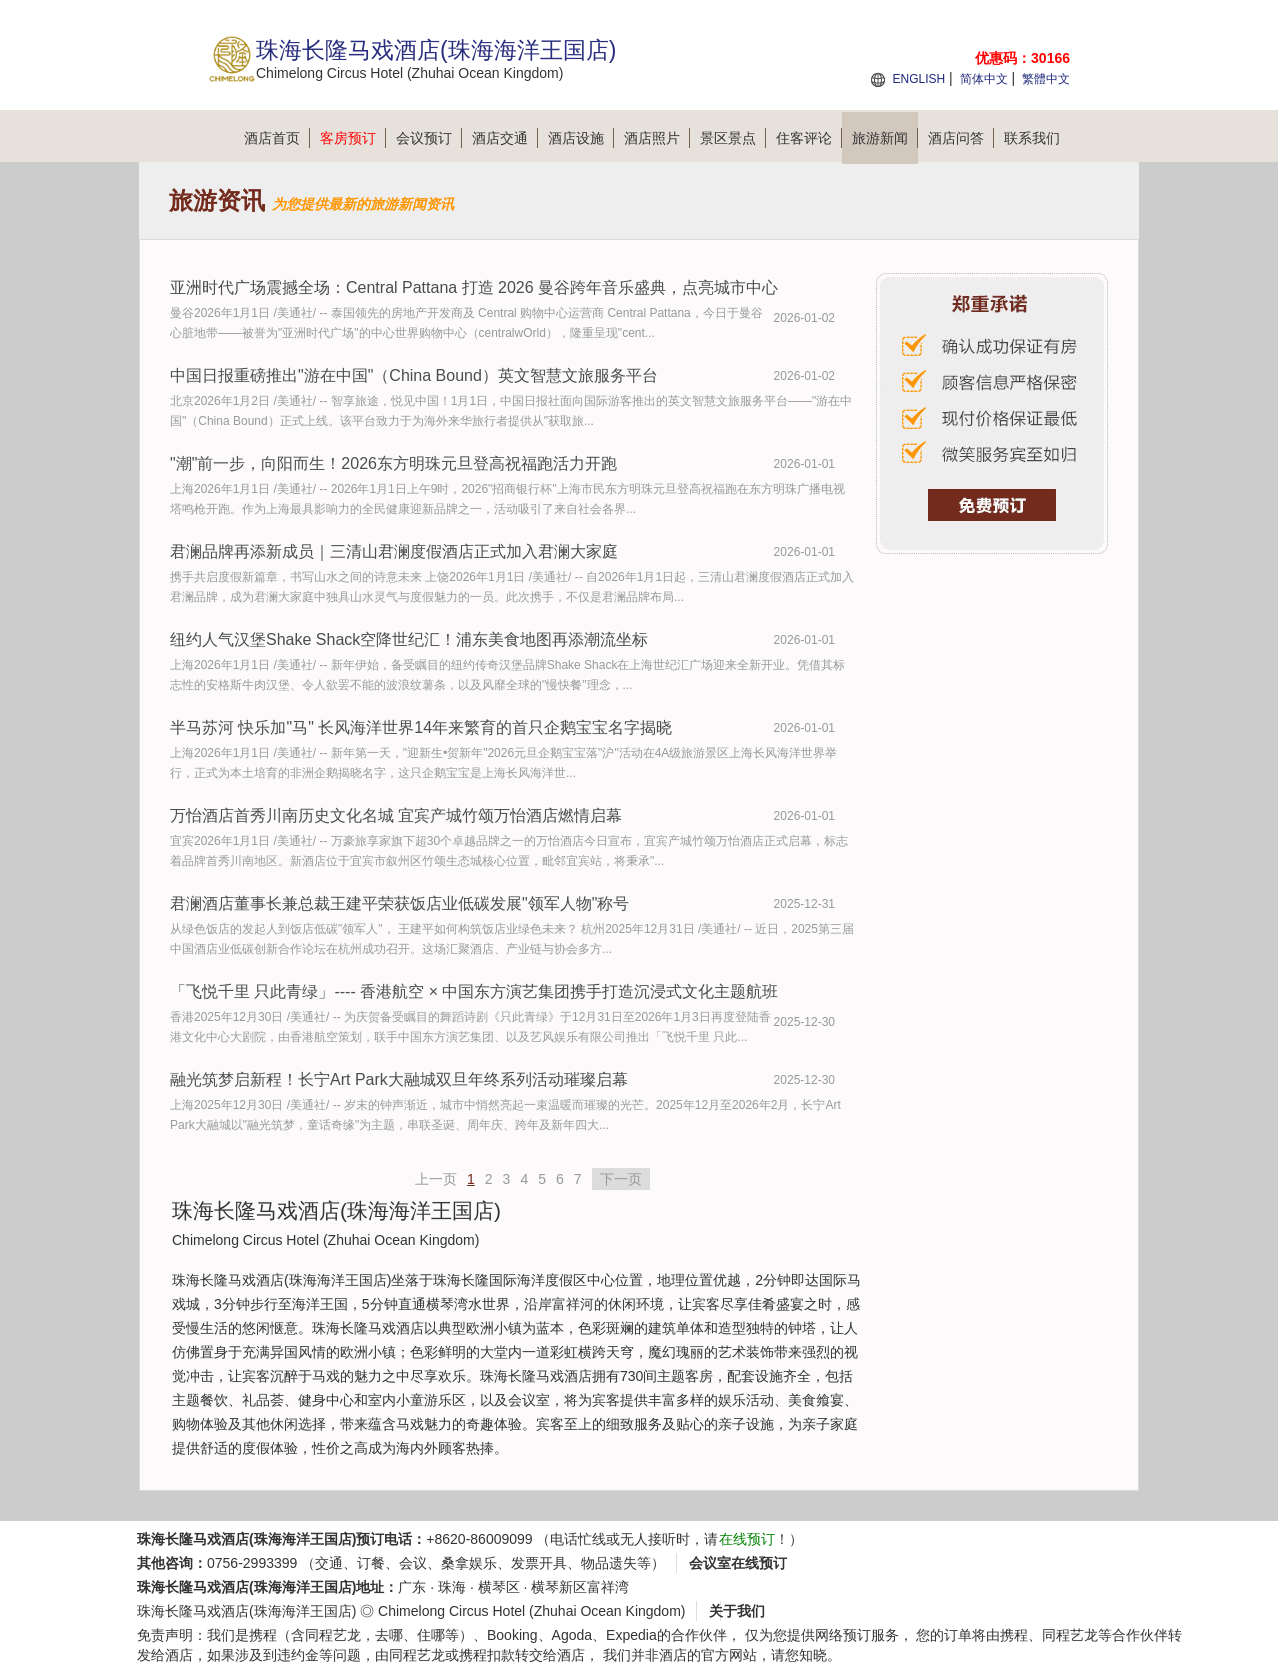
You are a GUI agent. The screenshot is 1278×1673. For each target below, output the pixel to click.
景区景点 (733, 138)
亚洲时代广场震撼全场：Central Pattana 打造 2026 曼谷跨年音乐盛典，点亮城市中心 (474, 287)
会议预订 (429, 138)
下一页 (621, 1179)
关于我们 (737, 1611)
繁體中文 (1046, 79)
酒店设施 (581, 138)
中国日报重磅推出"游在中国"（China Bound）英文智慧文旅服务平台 (414, 375)
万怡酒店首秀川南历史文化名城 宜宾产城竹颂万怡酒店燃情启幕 (396, 815)
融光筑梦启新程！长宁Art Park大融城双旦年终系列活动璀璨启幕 (399, 1079)
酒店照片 (657, 138)
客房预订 (353, 138)
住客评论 (809, 138)
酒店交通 (505, 138)
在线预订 (747, 1539)
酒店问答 (961, 138)
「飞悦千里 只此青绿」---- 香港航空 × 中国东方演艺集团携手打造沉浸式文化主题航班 (474, 991)
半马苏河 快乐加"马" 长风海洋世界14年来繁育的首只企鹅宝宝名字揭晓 (421, 727)
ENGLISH (918, 79)
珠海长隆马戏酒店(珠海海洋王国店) (246, 1611)
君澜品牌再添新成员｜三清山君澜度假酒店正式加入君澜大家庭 (394, 551)
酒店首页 (277, 138)
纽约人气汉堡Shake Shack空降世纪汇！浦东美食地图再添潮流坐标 (409, 639)
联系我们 (1032, 138)
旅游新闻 (885, 138)
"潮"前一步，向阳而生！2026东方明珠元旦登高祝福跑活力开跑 (393, 463)
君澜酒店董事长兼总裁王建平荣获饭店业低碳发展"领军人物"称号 (399, 903)
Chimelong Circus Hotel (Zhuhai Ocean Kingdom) (531, 1611)
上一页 (436, 1179)
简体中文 (984, 79)
